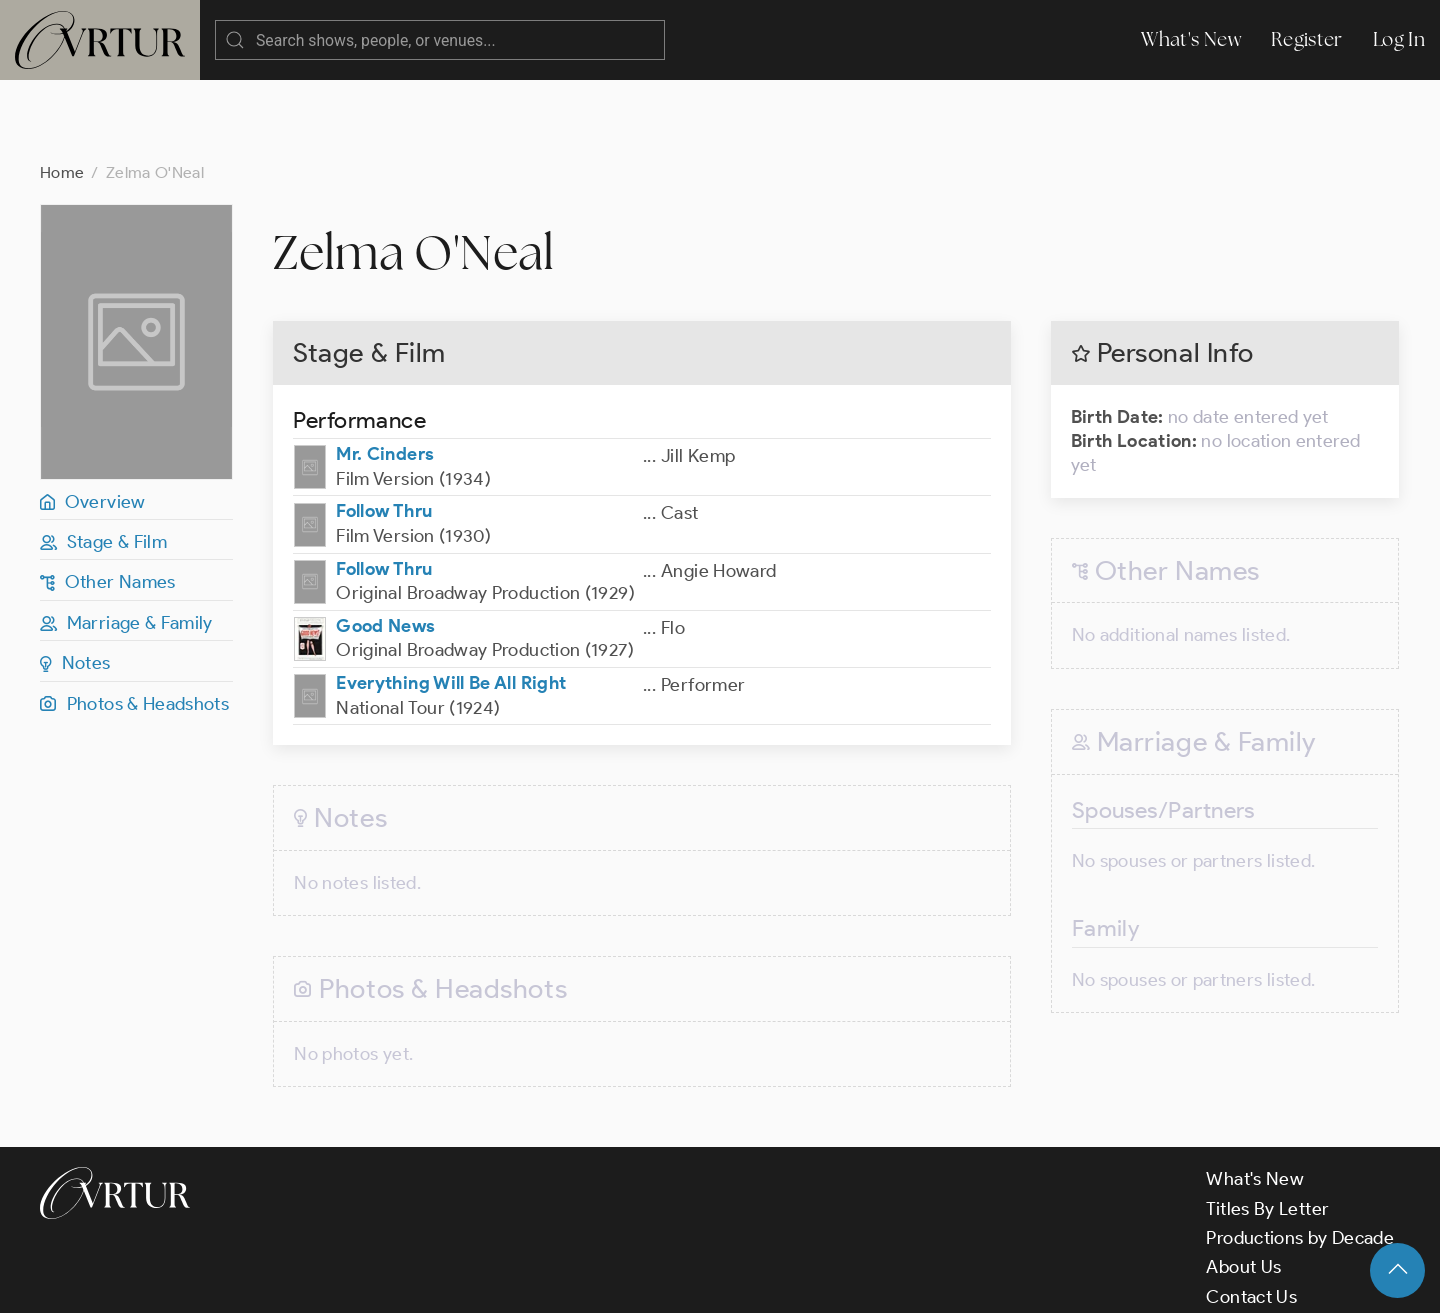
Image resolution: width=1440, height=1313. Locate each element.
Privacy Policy (510, 1281)
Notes (75, 583)
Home (62, 92)
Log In (1399, 39)
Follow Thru (384, 431)
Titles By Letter (1267, 1129)
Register (1307, 39)
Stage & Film (103, 462)
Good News (385, 546)
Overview (93, 422)
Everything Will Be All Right (451, 603)
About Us (1243, 1187)
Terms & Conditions (361, 1281)
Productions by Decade (1300, 1158)
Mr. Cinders (385, 374)
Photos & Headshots (134, 624)
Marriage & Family (126, 543)
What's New (1191, 39)
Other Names (108, 502)
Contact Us (1251, 1217)
